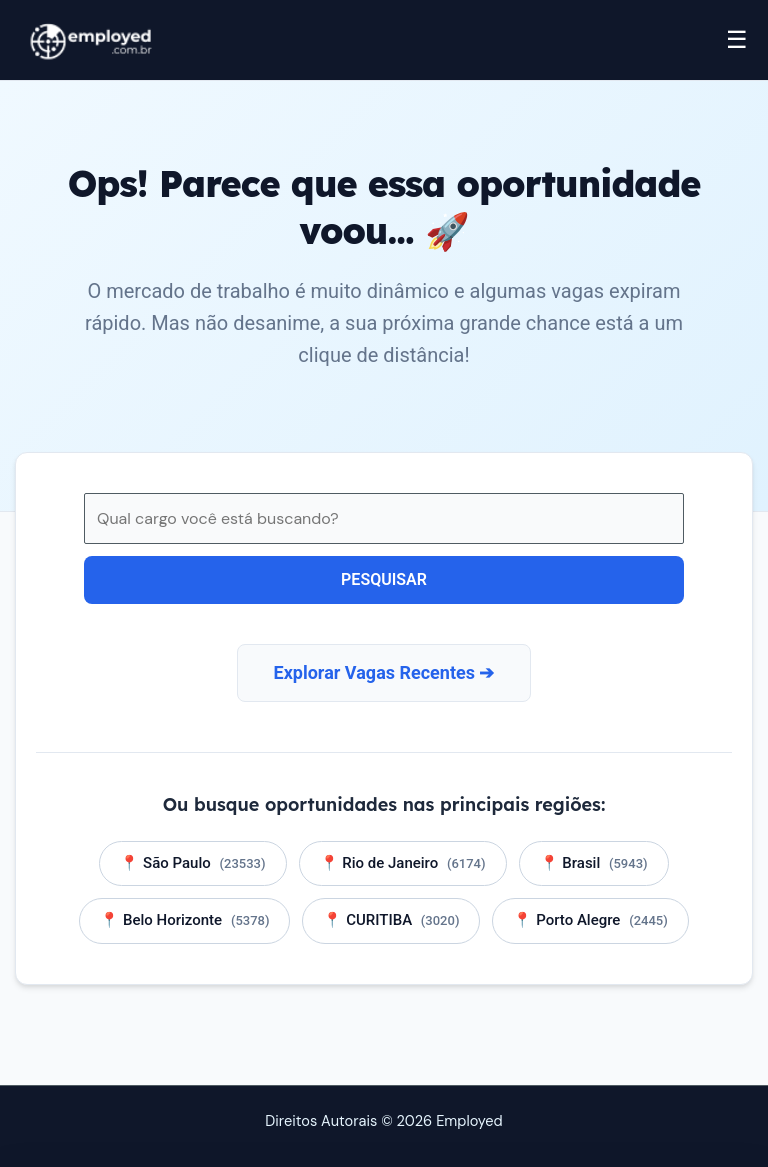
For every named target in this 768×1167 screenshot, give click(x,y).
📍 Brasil (594, 863)
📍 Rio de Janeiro (403, 863)
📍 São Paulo (192, 863)
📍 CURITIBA (391, 920)
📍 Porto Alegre (590, 920)
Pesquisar (384, 579)
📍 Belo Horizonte (184, 920)
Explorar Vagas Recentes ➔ (384, 672)
